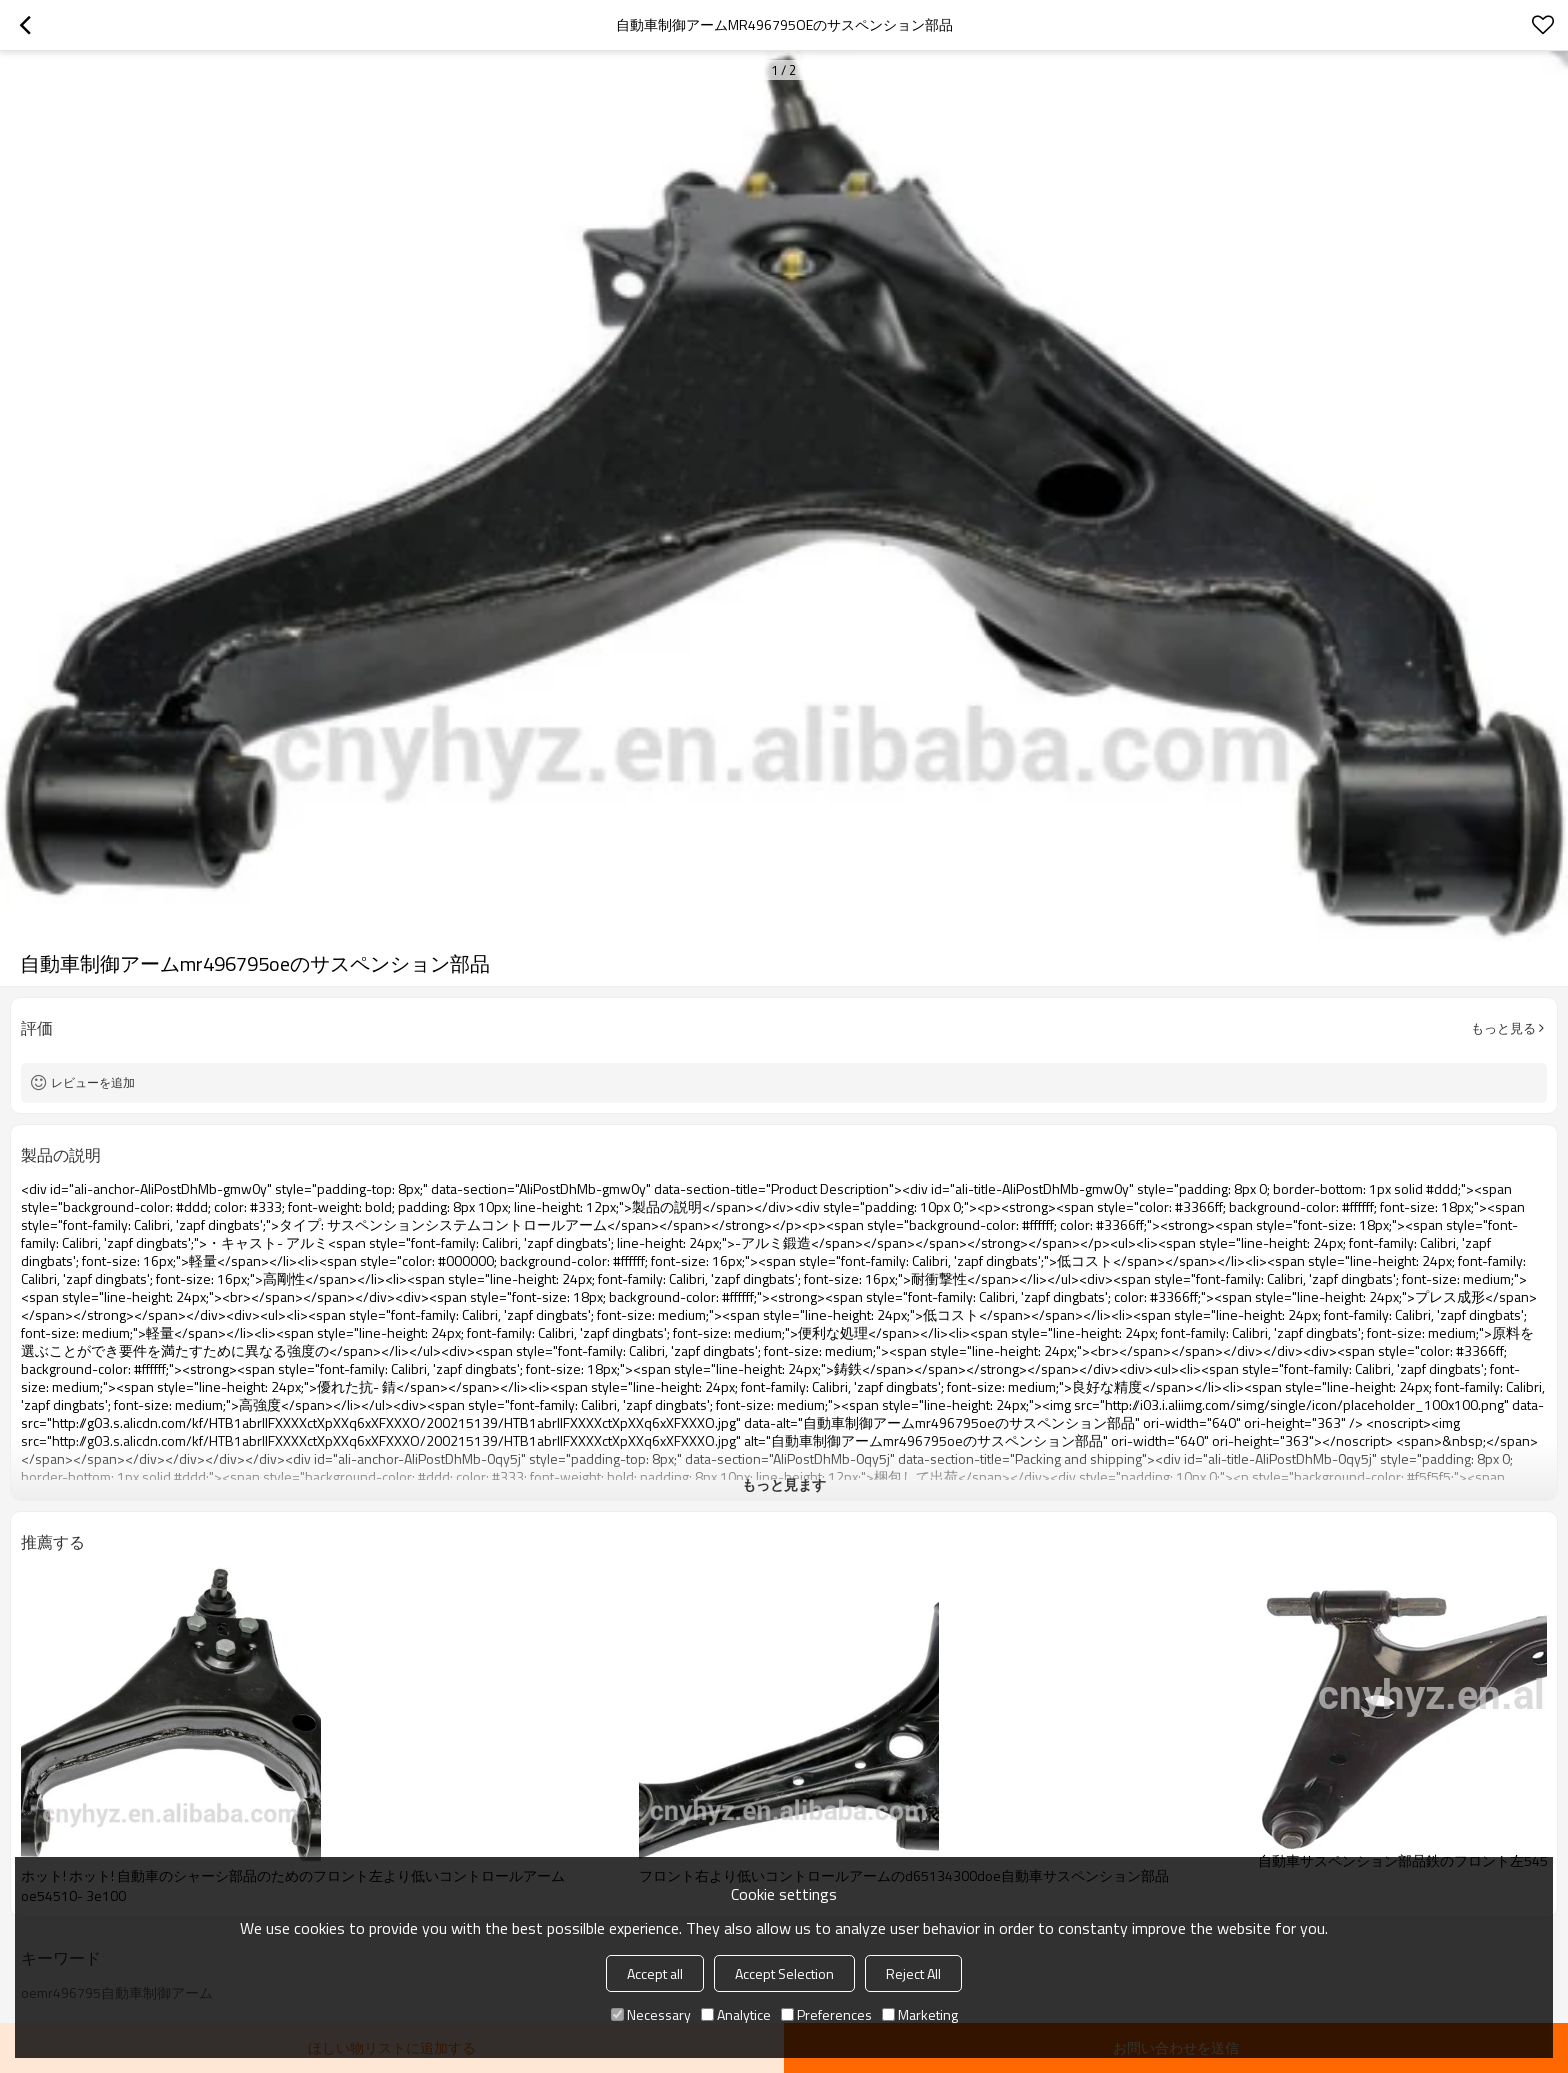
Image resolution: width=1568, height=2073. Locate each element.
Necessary (651, 2014)
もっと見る (1503, 1028)
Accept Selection (784, 1973)
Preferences (826, 2014)
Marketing (920, 2014)
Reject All (913, 1973)
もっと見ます (784, 1484)
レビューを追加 (93, 1082)
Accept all (655, 1973)
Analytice (736, 2014)
